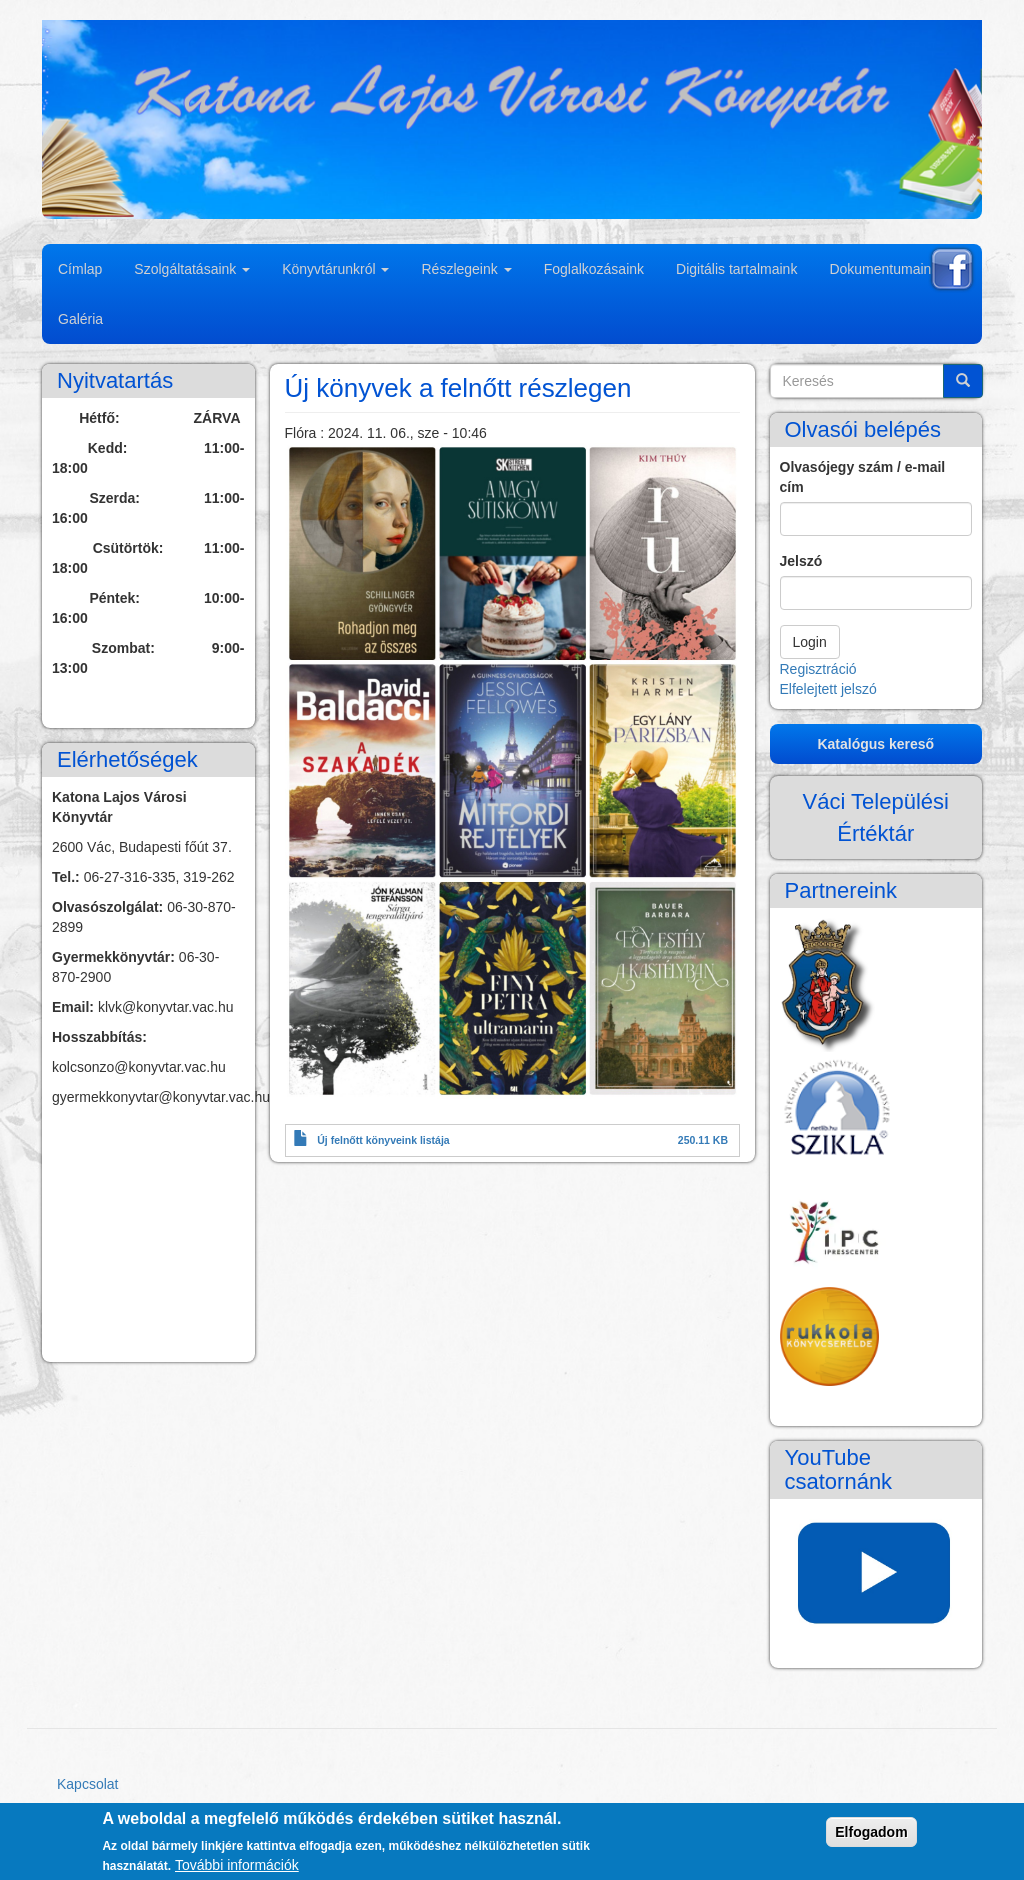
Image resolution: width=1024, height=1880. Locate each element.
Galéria (80, 319)
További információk (237, 1865)
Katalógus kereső (875, 744)
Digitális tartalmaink (736, 269)
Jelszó (801, 561)
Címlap (80, 269)
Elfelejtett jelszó (828, 689)
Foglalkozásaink (594, 269)
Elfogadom (871, 1832)
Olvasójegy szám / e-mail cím (863, 477)
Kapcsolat (87, 1784)
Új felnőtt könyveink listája (383, 1140)
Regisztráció (818, 669)
